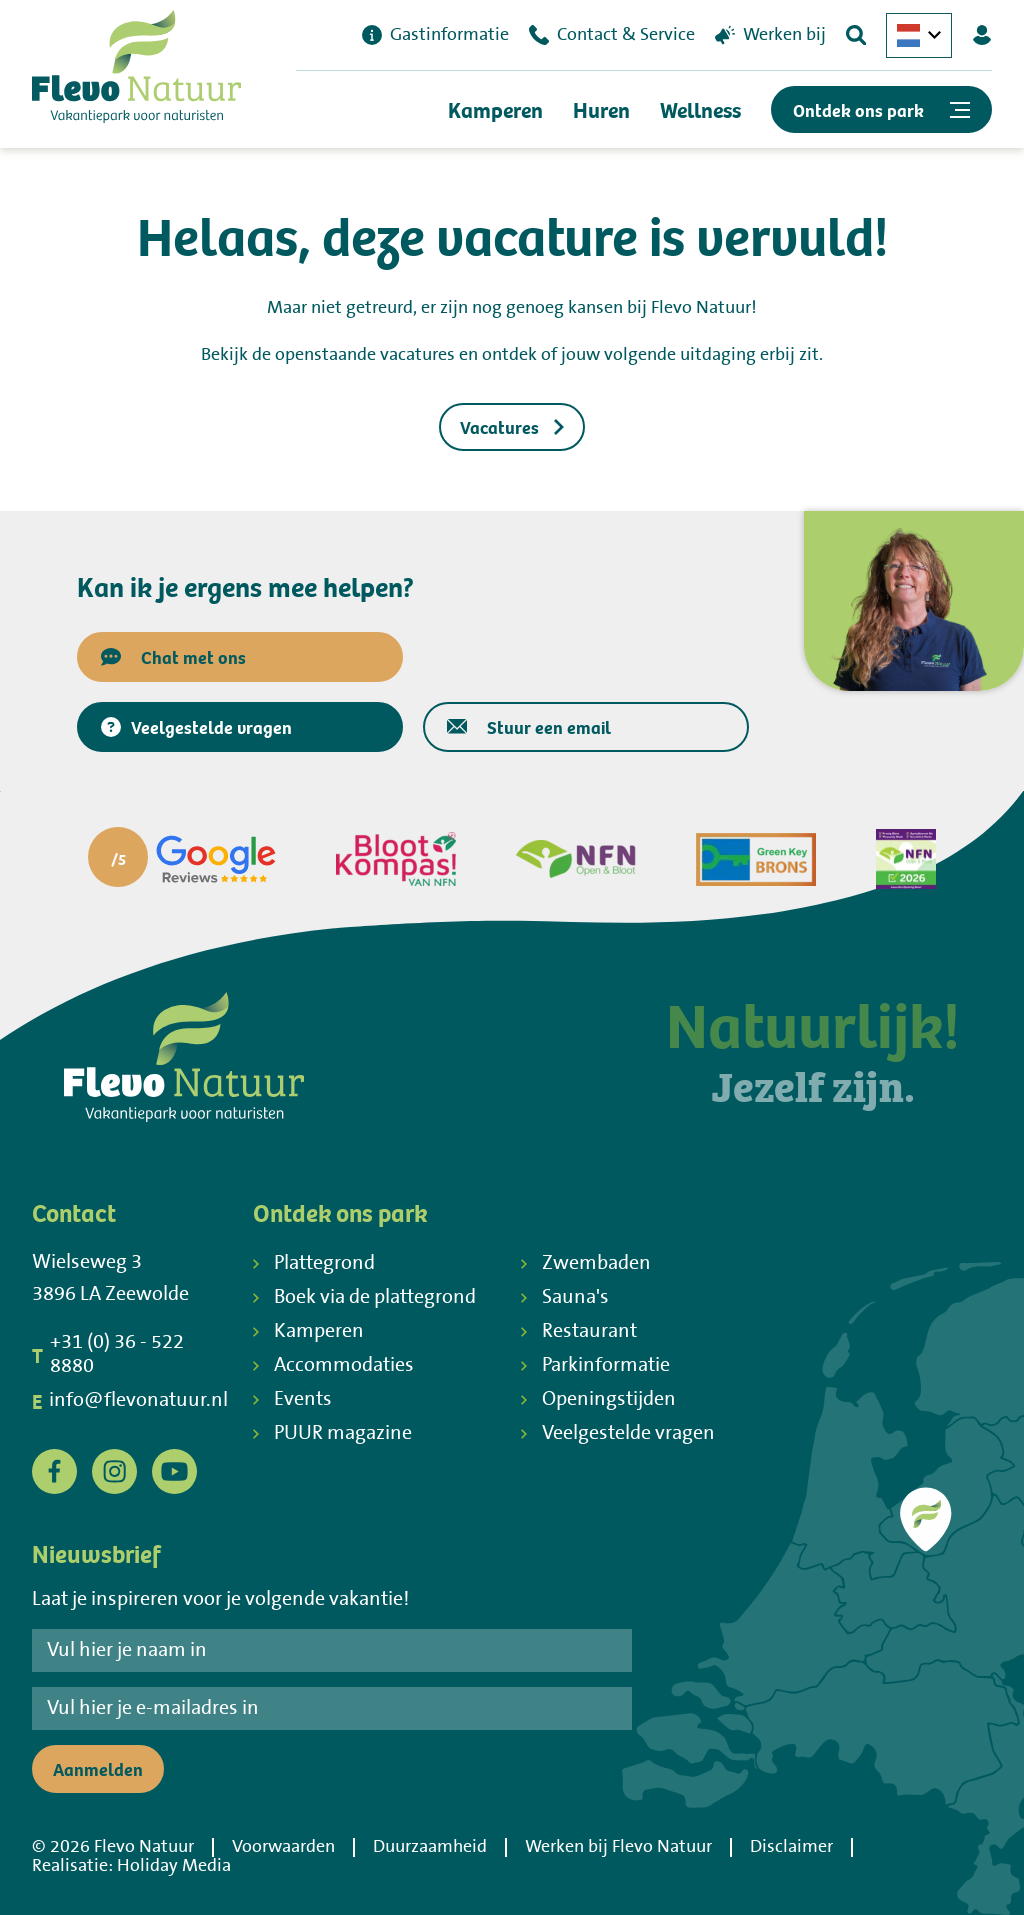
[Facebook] (54, 1471)
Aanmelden (98, 1768)
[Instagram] (114, 1471)
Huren (601, 109)
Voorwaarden (283, 1847)
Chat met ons (173, 656)
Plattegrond (314, 1263)
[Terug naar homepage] (136, 71)
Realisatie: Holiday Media (131, 1866)
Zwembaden (586, 1263)
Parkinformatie (595, 1365)
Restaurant (579, 1331)
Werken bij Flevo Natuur (618, 1847)
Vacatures (512, 426)
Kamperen (495, 109)
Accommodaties (333, 1365)
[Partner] (182, 859)
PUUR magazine (332, 1433)
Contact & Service (612, 35)
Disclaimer (791, 1847)
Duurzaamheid (430, 1847)
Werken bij (770, 35)
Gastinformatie (435, 35)
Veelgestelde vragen (196, 726)
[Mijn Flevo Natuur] (982, 35)
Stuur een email (529, 726)
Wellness (700, 109)
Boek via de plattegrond (364, 1297)
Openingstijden (598, 1399)
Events (292, 1399)
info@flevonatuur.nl (130, 1401)
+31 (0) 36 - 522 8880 (108, 1354)
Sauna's (565, 1297)
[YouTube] (174, 1471)
